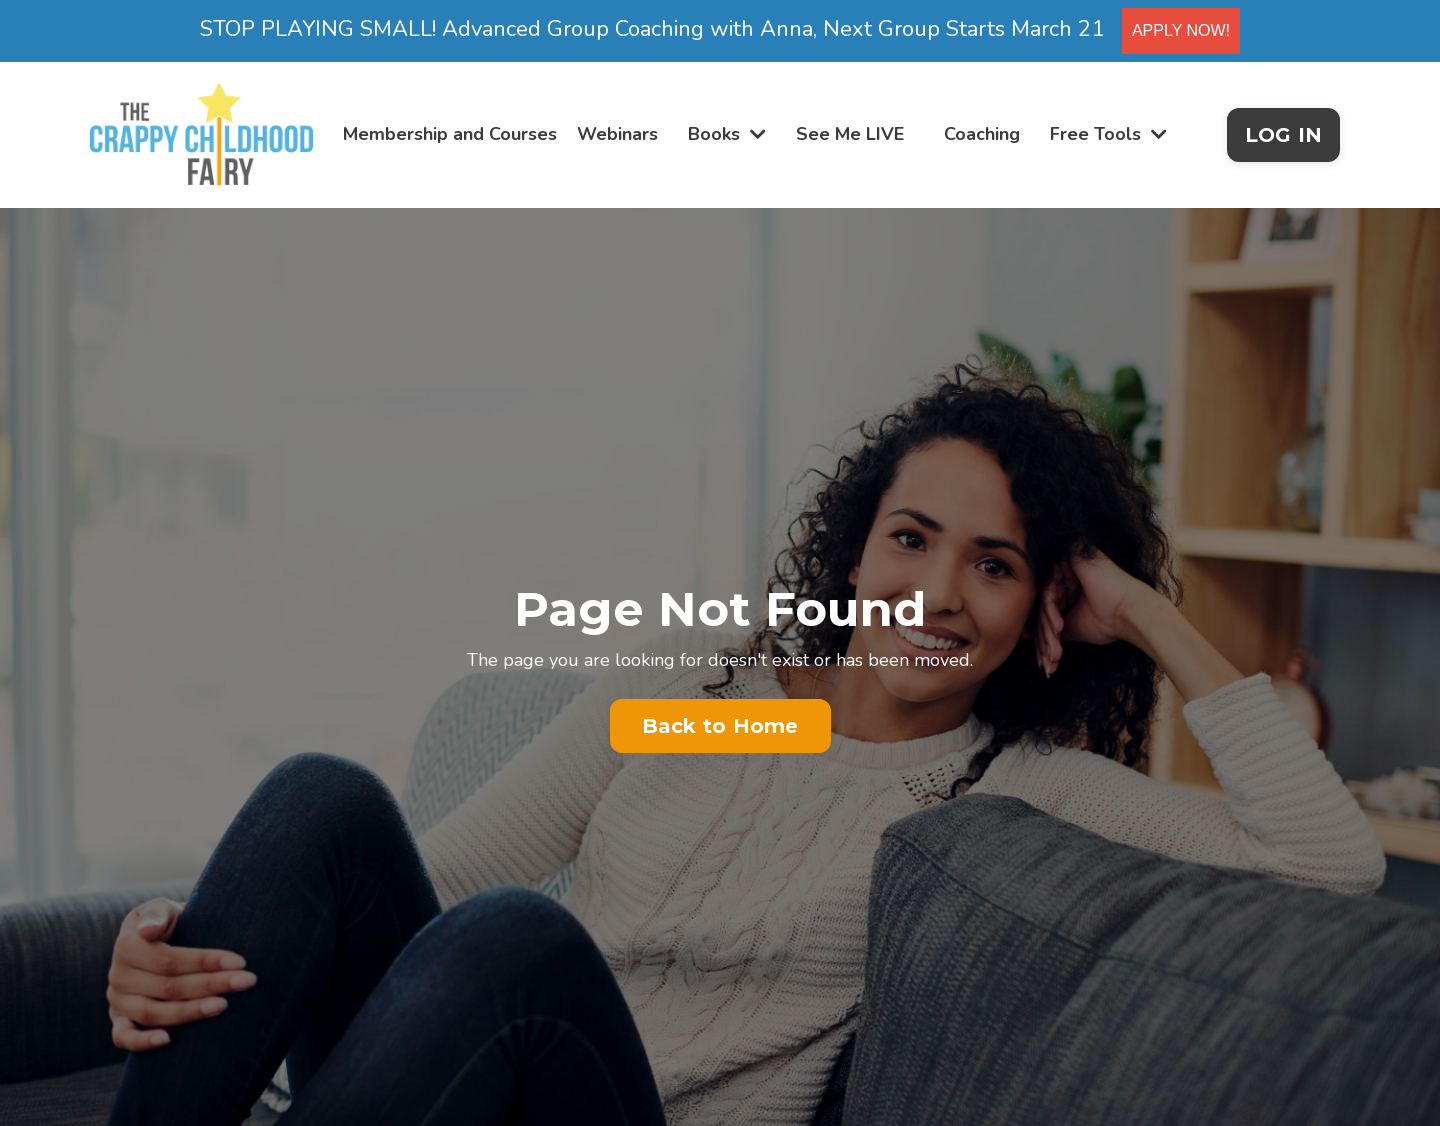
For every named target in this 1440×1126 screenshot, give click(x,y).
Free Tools (1108, 134)
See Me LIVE (850, 134)
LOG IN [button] (1284, 135)
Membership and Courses (450, 134)
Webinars (617, 134)
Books (727, 134)
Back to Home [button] (720, 726)
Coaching (982, 134)
